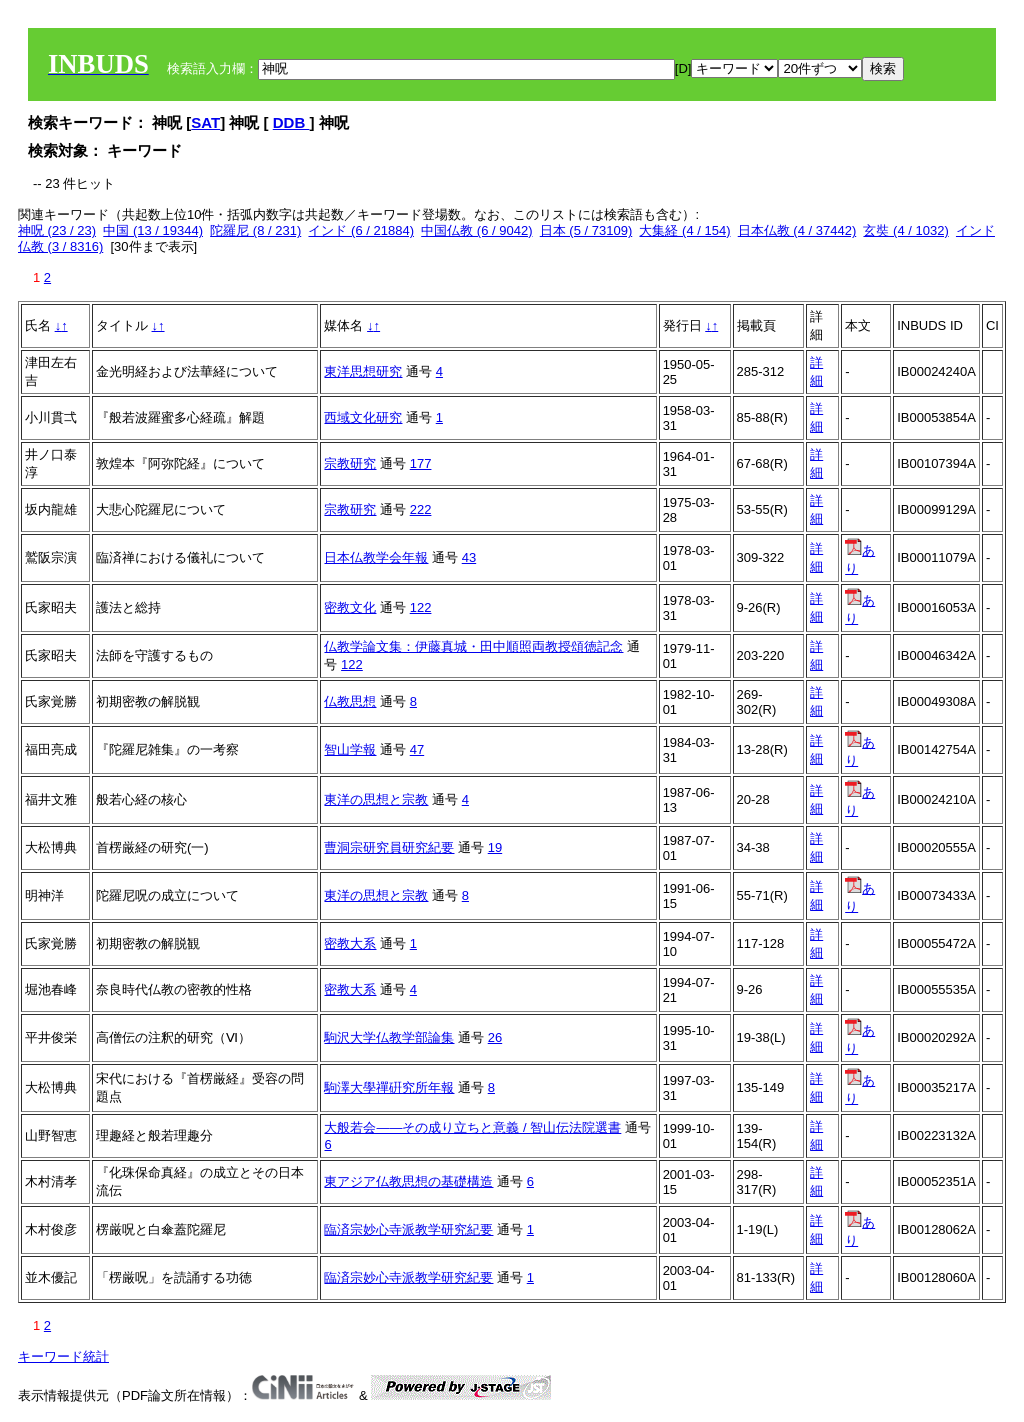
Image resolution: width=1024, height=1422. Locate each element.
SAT (205, 122)
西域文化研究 (363, 417)
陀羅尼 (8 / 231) (255, 230)
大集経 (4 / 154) (684, 230)
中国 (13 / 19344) (153, 230)
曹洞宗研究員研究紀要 (389, 847)
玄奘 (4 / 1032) (905, 230)
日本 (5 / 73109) (586, 230)
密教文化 (350, 607)
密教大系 (350, 943)
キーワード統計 (63, 1356)
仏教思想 (350, 701)
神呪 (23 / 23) (57, 230)
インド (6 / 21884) (361, 230)
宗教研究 (350, 463)
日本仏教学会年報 (376, 557)
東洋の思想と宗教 (376, 799)
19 (495, 847)
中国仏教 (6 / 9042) (476, 230)
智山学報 (350, 749)
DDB (291, 122)
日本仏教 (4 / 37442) (797, 230)
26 (495, 1037)
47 (417, 749)
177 (421, 463)
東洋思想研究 (363, 371)
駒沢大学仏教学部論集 (389, 1037)
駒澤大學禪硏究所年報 (389, 1087)
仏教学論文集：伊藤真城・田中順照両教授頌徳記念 (473, 646)
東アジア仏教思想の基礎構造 (408, 1181)
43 (469, 557)
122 (421, 607)
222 (421, 509)
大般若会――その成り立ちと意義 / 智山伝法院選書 (472, 1127)
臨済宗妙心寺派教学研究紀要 (408, 1229)
